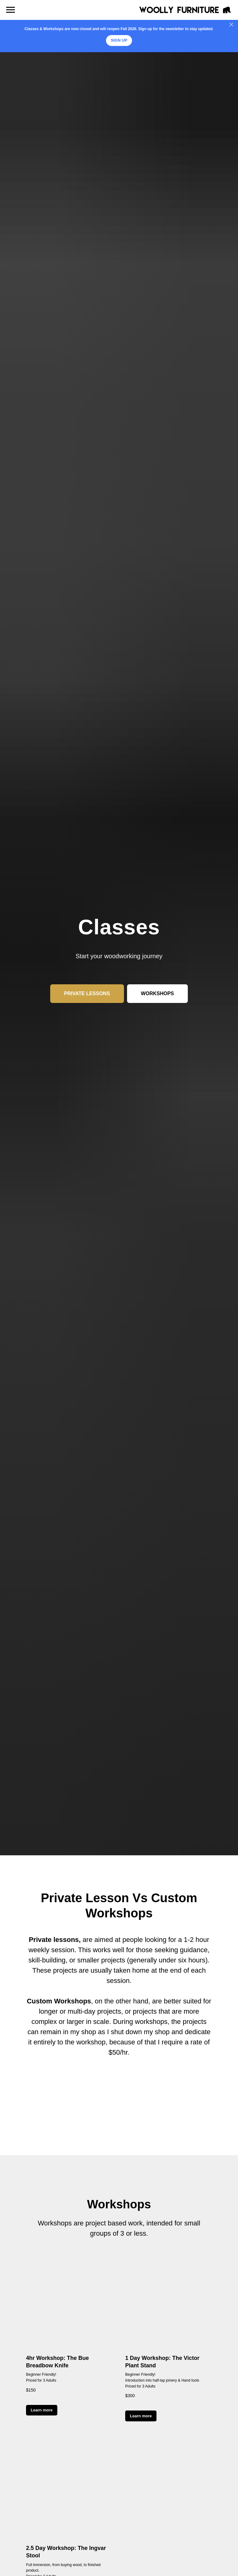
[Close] (231, 24)
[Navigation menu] (10, 10)
